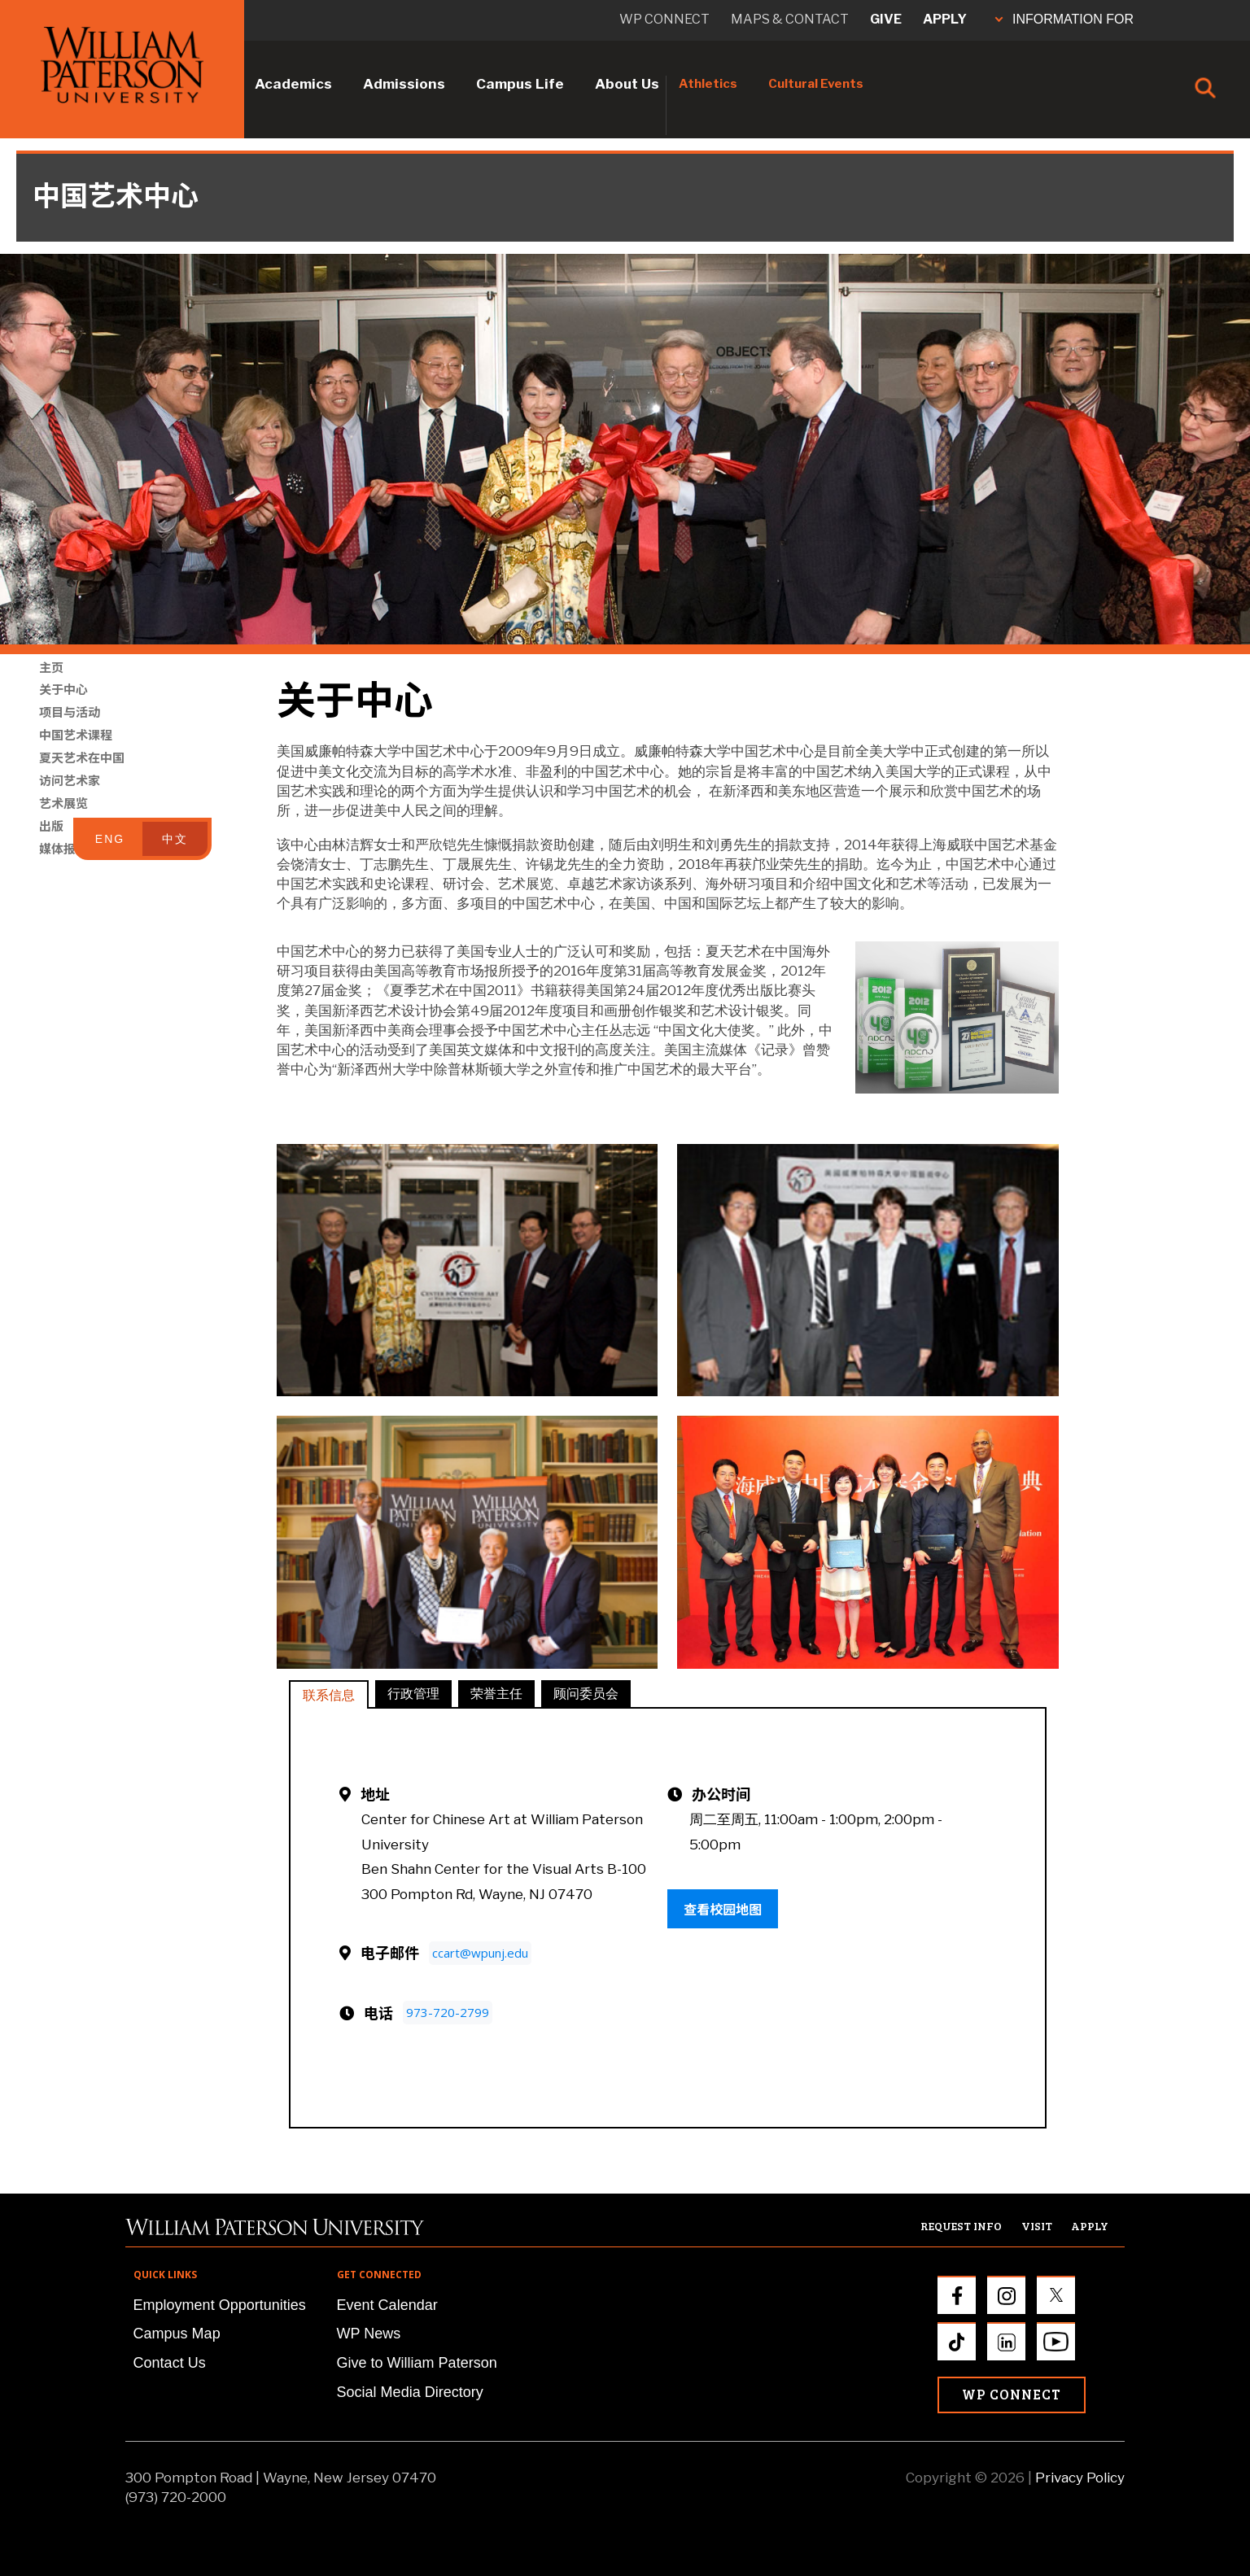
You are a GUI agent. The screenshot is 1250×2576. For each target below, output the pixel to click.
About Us (627, 84)
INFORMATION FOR (1064, 19)
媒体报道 (63, 868)
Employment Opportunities (219, 2305)
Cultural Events (815, 83)
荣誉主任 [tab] (496, 1692)
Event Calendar (387, 2305)
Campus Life (520, 84)
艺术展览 (63, 823)
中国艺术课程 (75, 755)
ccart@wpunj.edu (480, 1953)
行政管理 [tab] (413, 1692)
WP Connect (1011, 2394)
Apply (945, 19)
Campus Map (177, 2333)
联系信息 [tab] (329, 1694)
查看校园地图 (723, 1909)
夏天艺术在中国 (82, 777)
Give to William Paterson (417, 2363)
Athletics (708, 83)
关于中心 (63, 709)
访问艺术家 (69, 800)
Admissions (404, 84)
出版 (51, 846)
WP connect (664, 19)
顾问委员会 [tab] (585, 1692)
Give (886, 19)
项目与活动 (69, 732)
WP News (369, 2333)
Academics (293, 84)
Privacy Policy (1080, 2477)
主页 (51, 687)
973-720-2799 (447, 2012)
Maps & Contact (790, 19)
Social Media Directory (410, 2392)
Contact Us (169, 2363)
